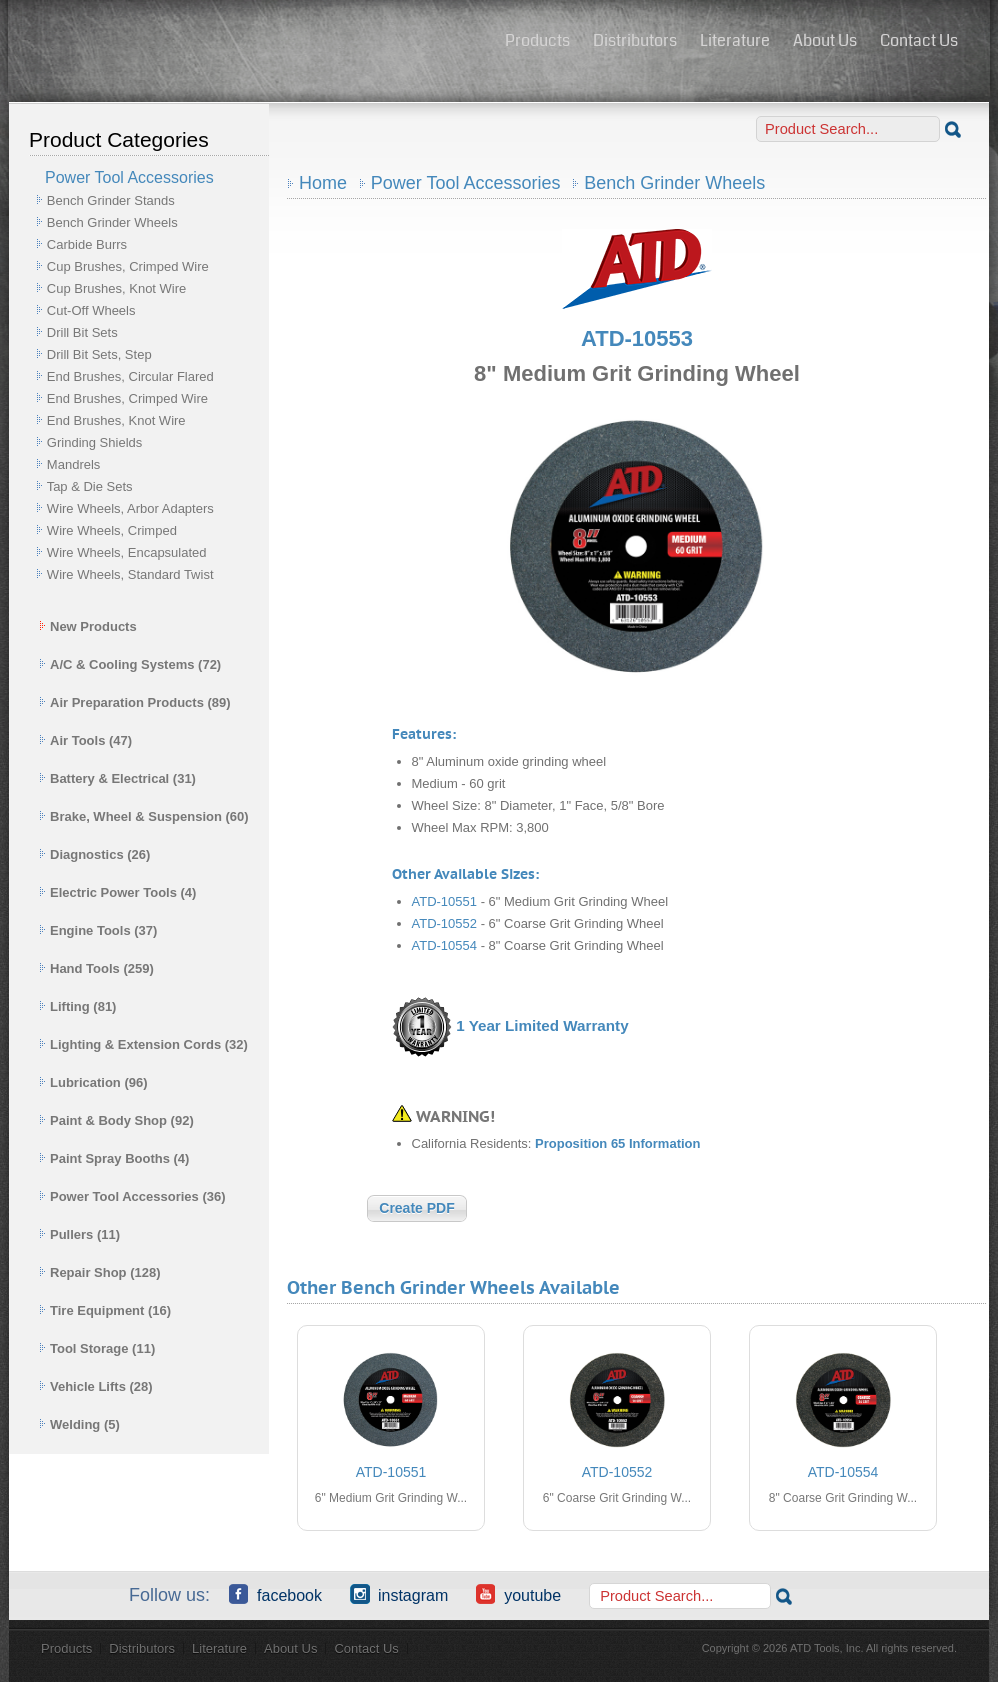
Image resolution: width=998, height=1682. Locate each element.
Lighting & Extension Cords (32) (143, 1044)
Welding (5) (79, 1424)
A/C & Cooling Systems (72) (130, 664)
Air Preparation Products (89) (135, 702)
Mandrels (73, 464)
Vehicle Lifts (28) (96, 1386)
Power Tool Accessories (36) (132, 1196)
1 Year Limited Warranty (542, 1025)
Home (323, 183)
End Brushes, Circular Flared (130, 376)
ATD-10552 (445, 923)
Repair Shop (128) (100, 1272)
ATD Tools (250, 43)
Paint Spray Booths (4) (114, 1158)
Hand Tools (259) (96, 968)
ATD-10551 (445, 901)
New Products (88, 626)
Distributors (635, 40)
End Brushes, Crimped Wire (127, 398)
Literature (735, 40)
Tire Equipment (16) (105, 1310)
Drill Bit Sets (82, 332)
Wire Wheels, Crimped (112, 530)
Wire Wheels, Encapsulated (127, 552)
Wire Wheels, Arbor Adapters (130, 508)
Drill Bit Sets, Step (99, 354)
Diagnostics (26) (94, 854)
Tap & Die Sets (90, 486)
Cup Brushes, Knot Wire (116, 288)
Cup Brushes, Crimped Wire (128, 266)
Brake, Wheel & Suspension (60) (144, 816)
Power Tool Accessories (466, 183)
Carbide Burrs (87, 244)
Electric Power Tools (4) (117, 892)
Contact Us (919, 40)
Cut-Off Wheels (91, 310)
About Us (825, 40)
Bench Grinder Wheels (112, 222)
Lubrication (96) (93, 1082)
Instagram (399, 1594)
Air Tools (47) (85, 740)
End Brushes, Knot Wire (116, 420)
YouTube (518, 1594)
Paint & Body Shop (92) (116, 1120)
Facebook (275, 1594)
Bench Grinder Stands (111, 200)
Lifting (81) (77, 1006)
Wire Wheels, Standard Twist (130, 574)
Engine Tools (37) (98, 930)
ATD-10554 (445, 945)
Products (537, 40)
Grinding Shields (94, 442)
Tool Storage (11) (97, 1348)
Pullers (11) (79, 1234)
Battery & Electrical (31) (117, 778)
